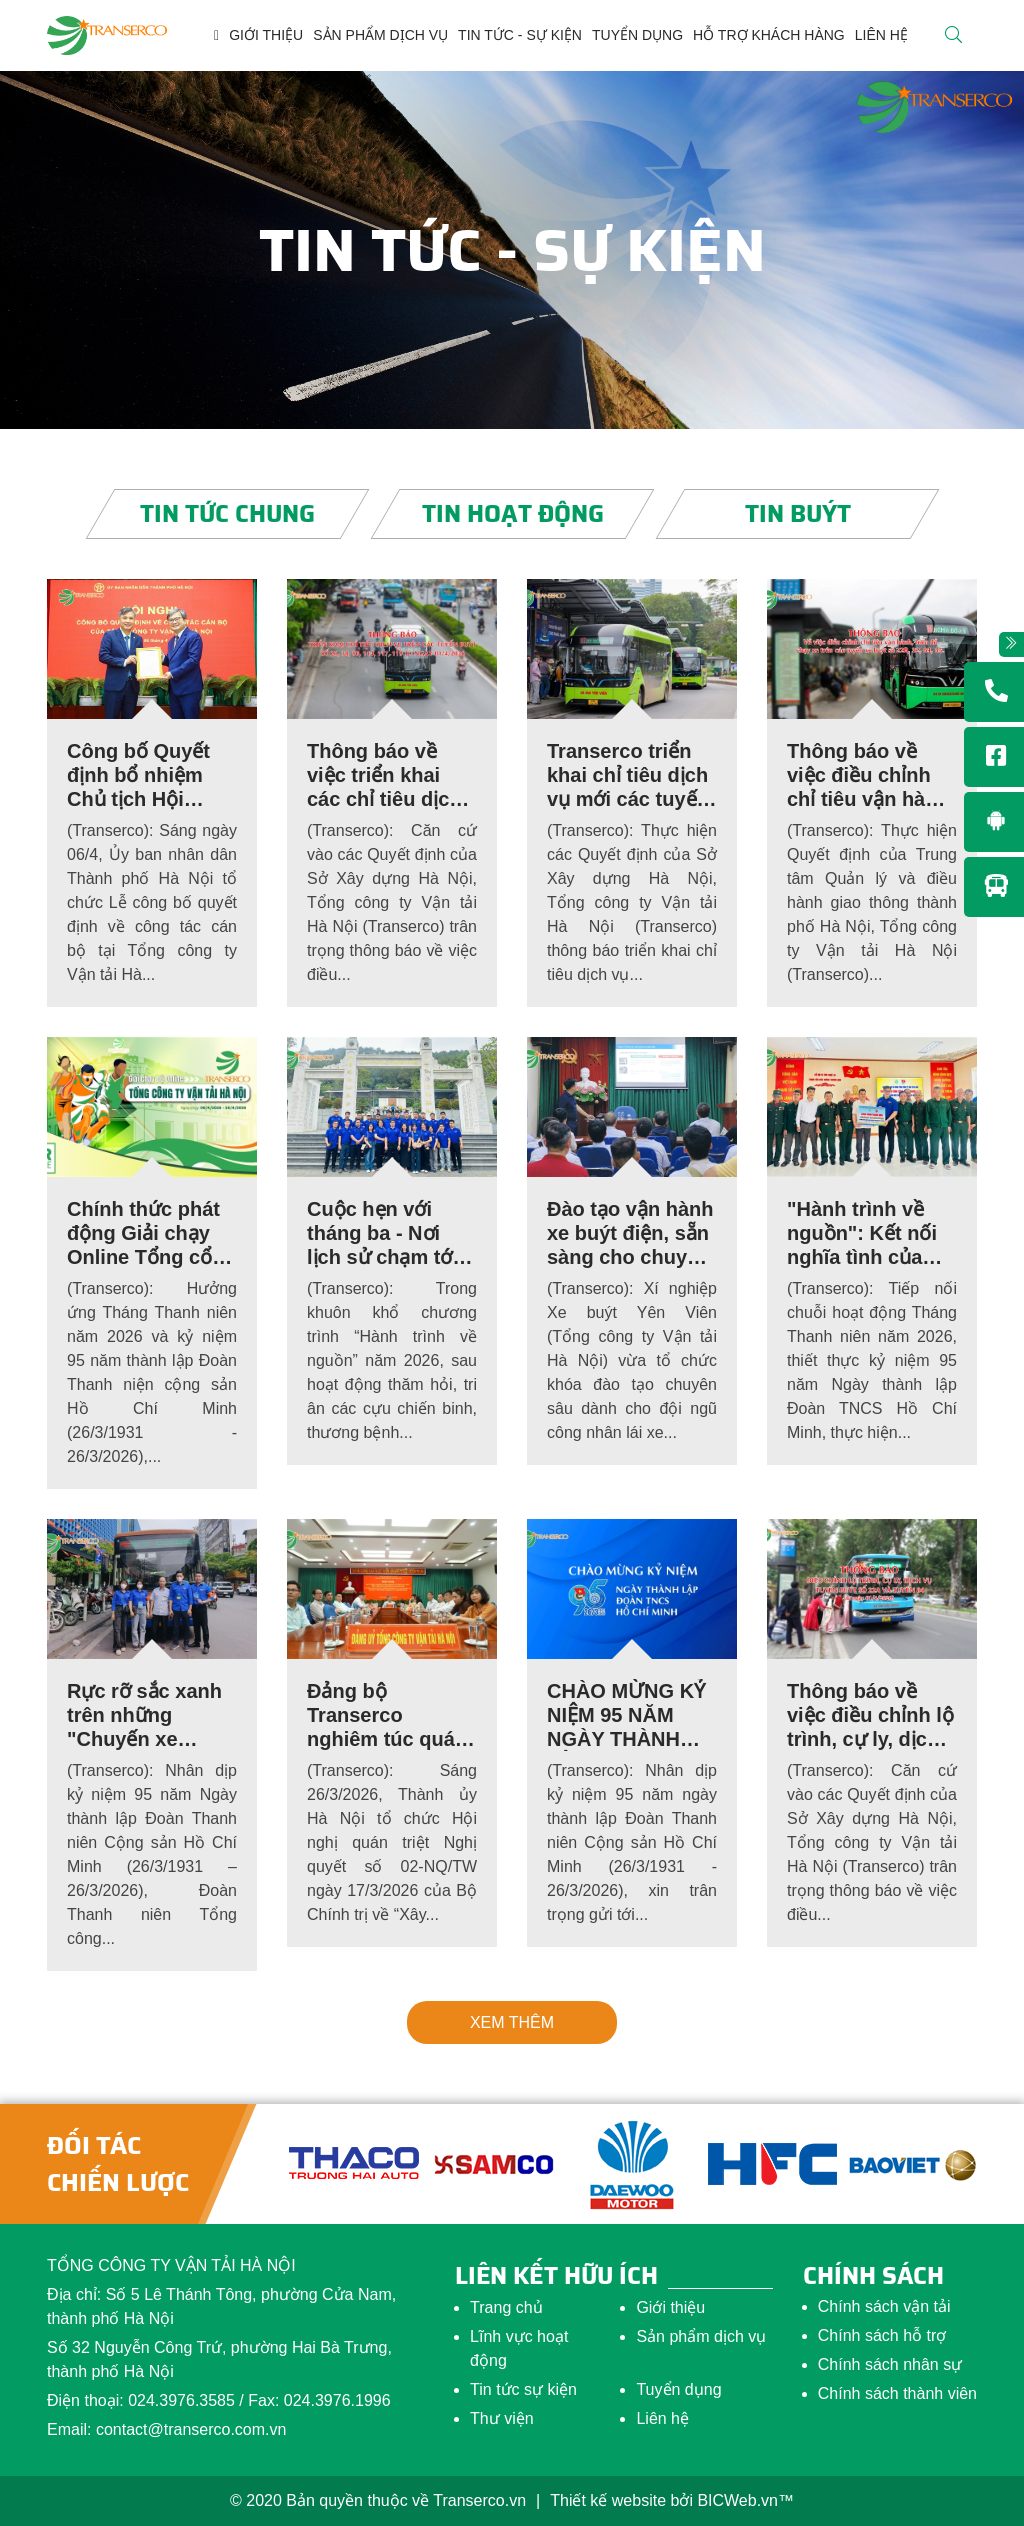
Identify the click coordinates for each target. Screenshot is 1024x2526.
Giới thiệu (670, 2307)
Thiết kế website (608, 2500)
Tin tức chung (227, 514)
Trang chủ (506, 2307)
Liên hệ (662, 2418)
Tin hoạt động (512, 514)
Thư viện (502, 2418)
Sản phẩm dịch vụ (701, 2336)
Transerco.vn (479, 2500)
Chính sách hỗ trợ (882, 2335)
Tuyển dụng (678, 2389)
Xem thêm (512, 2022)
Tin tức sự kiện (523, 2389)
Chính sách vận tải (884, 2306)
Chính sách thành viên (897, 2393)
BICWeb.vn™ (745, 2500)
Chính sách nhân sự (890, 2364)
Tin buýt (797, 514)
